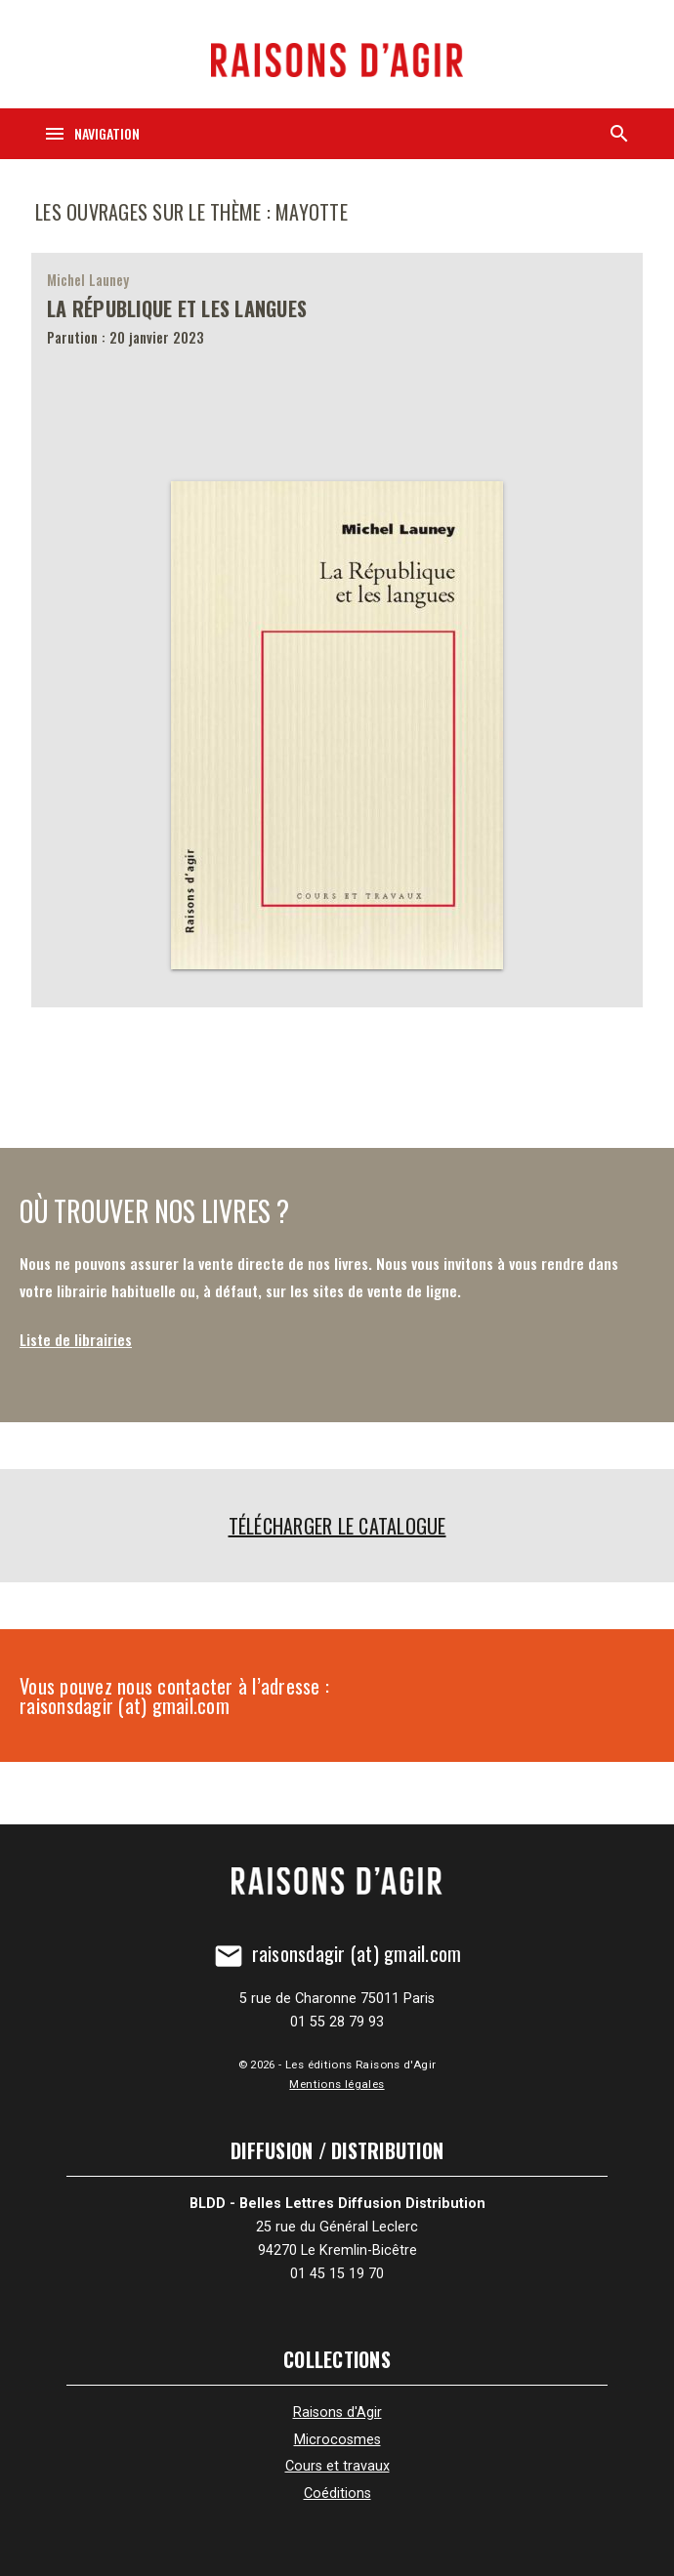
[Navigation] (91, 133)
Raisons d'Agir (337, 2412)
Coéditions (337, 2493)
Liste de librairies (76, 1339)
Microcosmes (337, 2440)
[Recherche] (619, 133)
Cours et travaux (337, 2466)
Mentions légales (336, 2084)
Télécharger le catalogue (337, 1525)
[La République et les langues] (337, 630)
